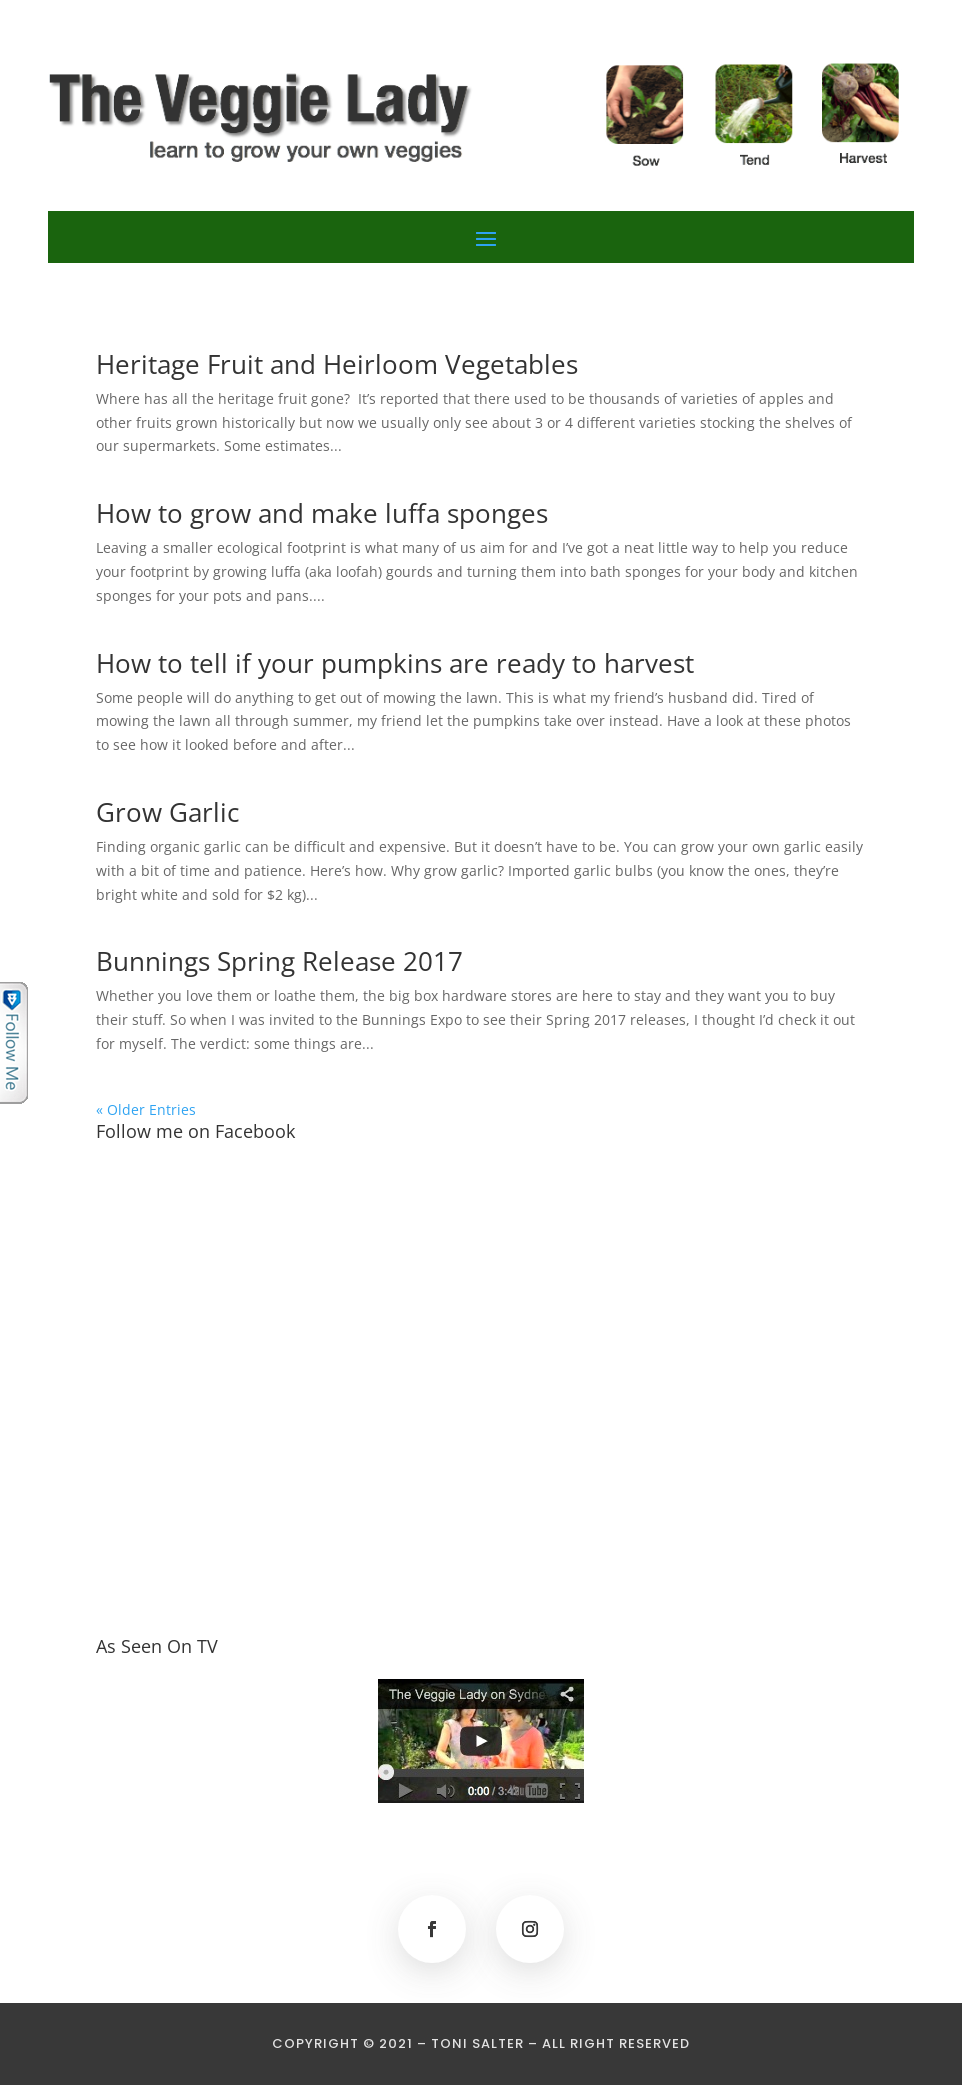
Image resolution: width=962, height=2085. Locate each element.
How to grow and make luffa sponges (322, 513)
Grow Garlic (167, 812)
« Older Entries (146, 1109)
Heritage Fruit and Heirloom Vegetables (337, 364)
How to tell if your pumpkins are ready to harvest (395, 663)
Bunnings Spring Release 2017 (279, 961)
